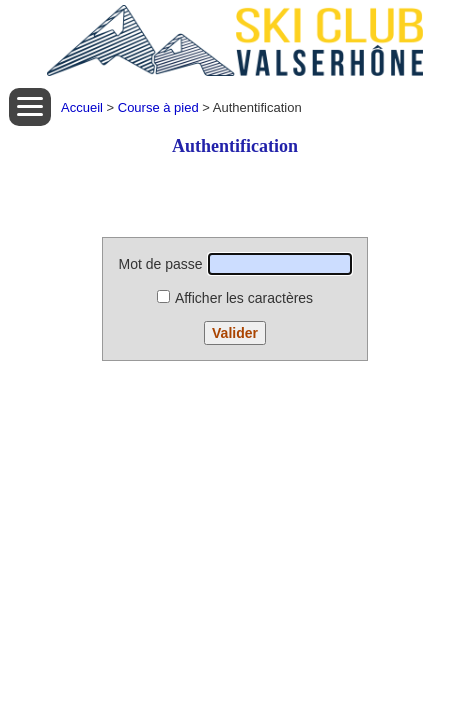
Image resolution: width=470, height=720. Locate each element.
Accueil (82, 107)
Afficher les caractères (235, 298)
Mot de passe (234, 264)
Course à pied (158, 107)
